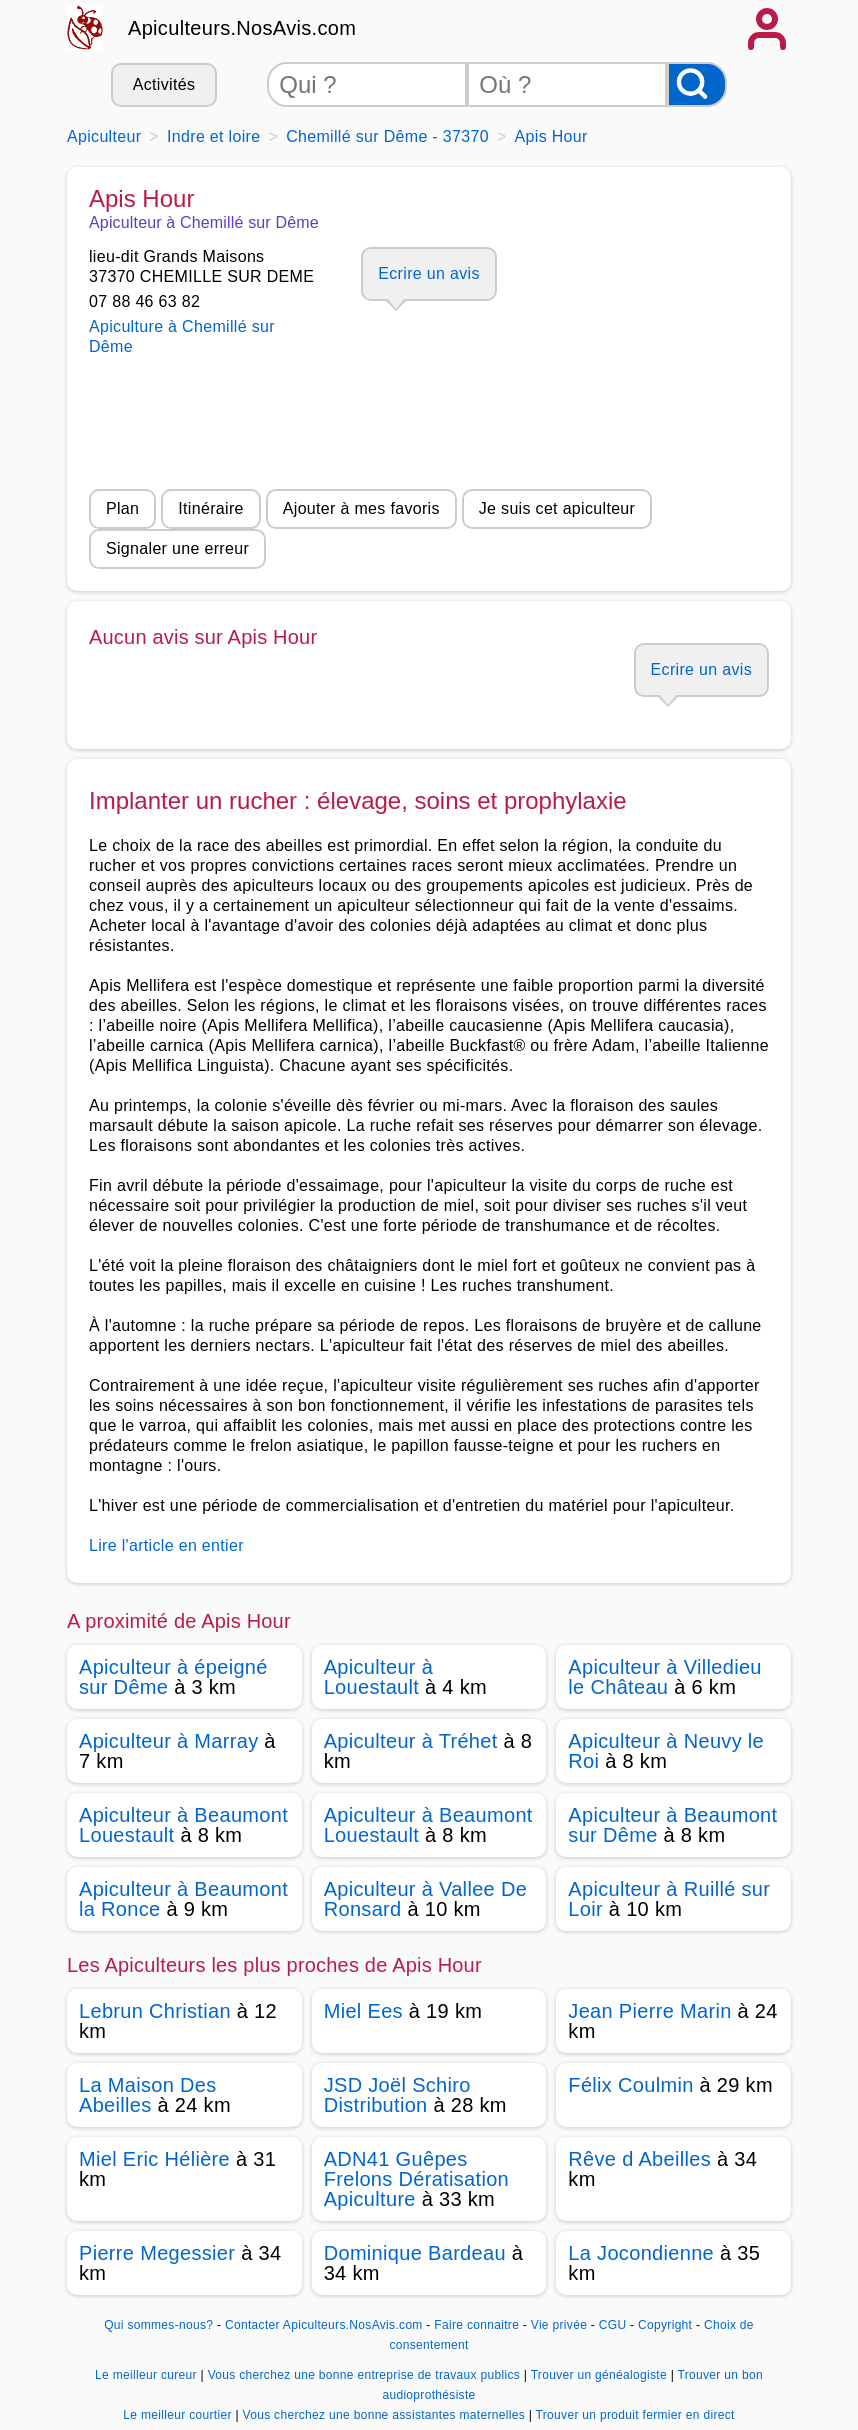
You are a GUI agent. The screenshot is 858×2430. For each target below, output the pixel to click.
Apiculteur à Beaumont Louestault (183, 1825)
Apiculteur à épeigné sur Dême (173, 1677)
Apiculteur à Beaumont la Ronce (183, 1899)
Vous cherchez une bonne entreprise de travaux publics (366, 2375)
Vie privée (559, 2325)
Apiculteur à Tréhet (411, 1741)
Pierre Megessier (157, 2253)
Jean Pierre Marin (649, 2011)
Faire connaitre (476, 2325)
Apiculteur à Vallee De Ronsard (425, 1899)
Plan (122, 508)
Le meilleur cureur (147, 2375)
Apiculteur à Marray (168, 1741)
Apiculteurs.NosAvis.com (242, 28)
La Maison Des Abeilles (148, 2095)
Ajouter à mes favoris (361, 508)
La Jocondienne (641, 2253)
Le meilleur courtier (179, 2415)
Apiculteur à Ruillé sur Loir (669, 1899)
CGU (613, 2325)
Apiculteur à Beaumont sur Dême (672, 1825)
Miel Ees (363, 2011)
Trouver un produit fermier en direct (635, 2415)
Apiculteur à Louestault (378, 1677)
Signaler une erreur (177, 548)
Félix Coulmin (630, 2085)
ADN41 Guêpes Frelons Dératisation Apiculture (416, 2179)
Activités (164, 84)
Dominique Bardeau (415, 2253)
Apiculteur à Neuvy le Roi (666, 1751)
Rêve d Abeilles (639, 2159)
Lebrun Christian (155, 2011)
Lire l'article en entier (166, 1545)
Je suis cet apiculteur (557, 508)
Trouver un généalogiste (601, 2375)
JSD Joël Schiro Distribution (397, 2095)
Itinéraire (210, 508)
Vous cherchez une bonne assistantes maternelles (385, 2415)
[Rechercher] (697, 84)
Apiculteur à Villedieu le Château (664, 1677)
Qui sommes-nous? (158, 2325)
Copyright (667, 2325)
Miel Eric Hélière (154, 2159)
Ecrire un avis (428, 273)
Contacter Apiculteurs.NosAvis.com (324, 2325)
